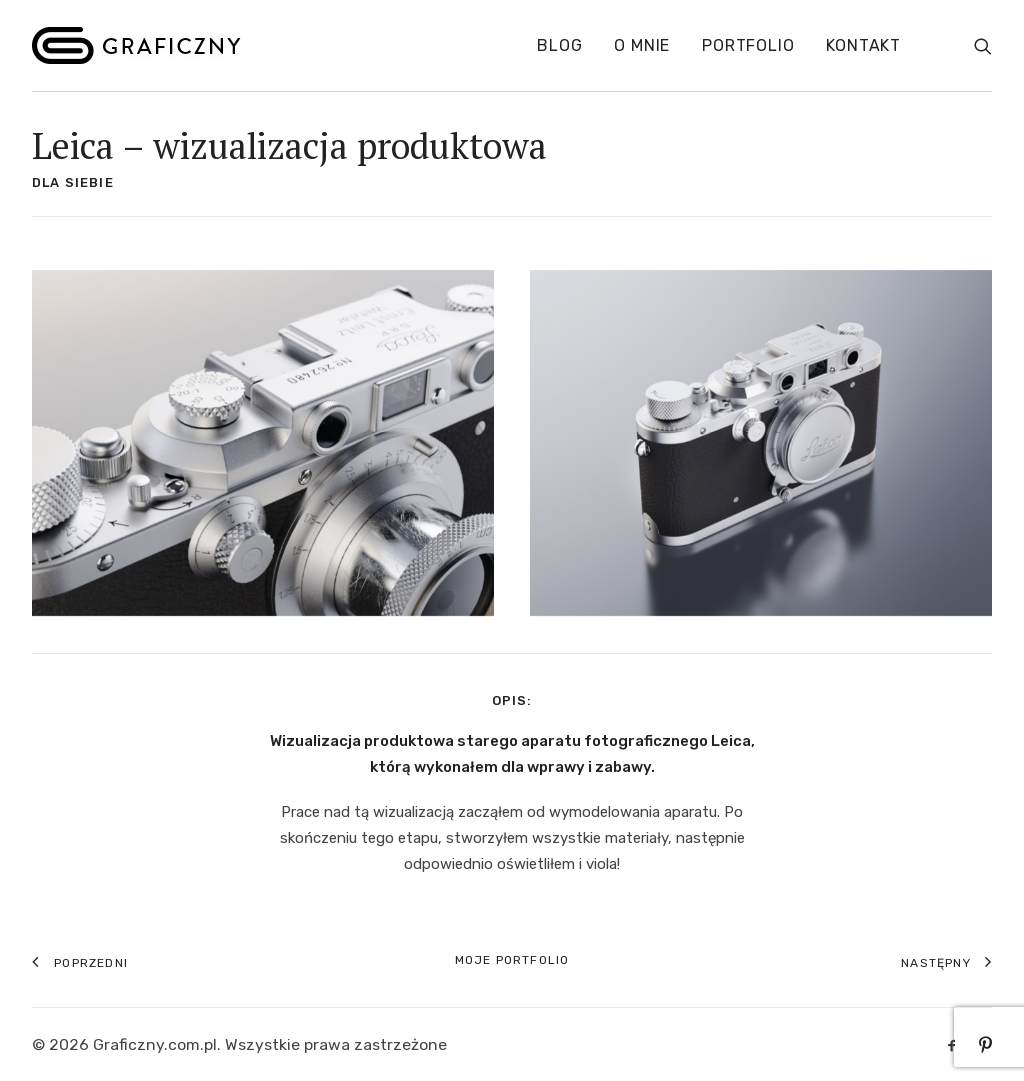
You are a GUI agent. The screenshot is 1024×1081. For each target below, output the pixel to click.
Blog (559, 45)
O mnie (642, 45)
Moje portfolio (512, 960)
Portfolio (748, 45)
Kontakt (863, 45)
